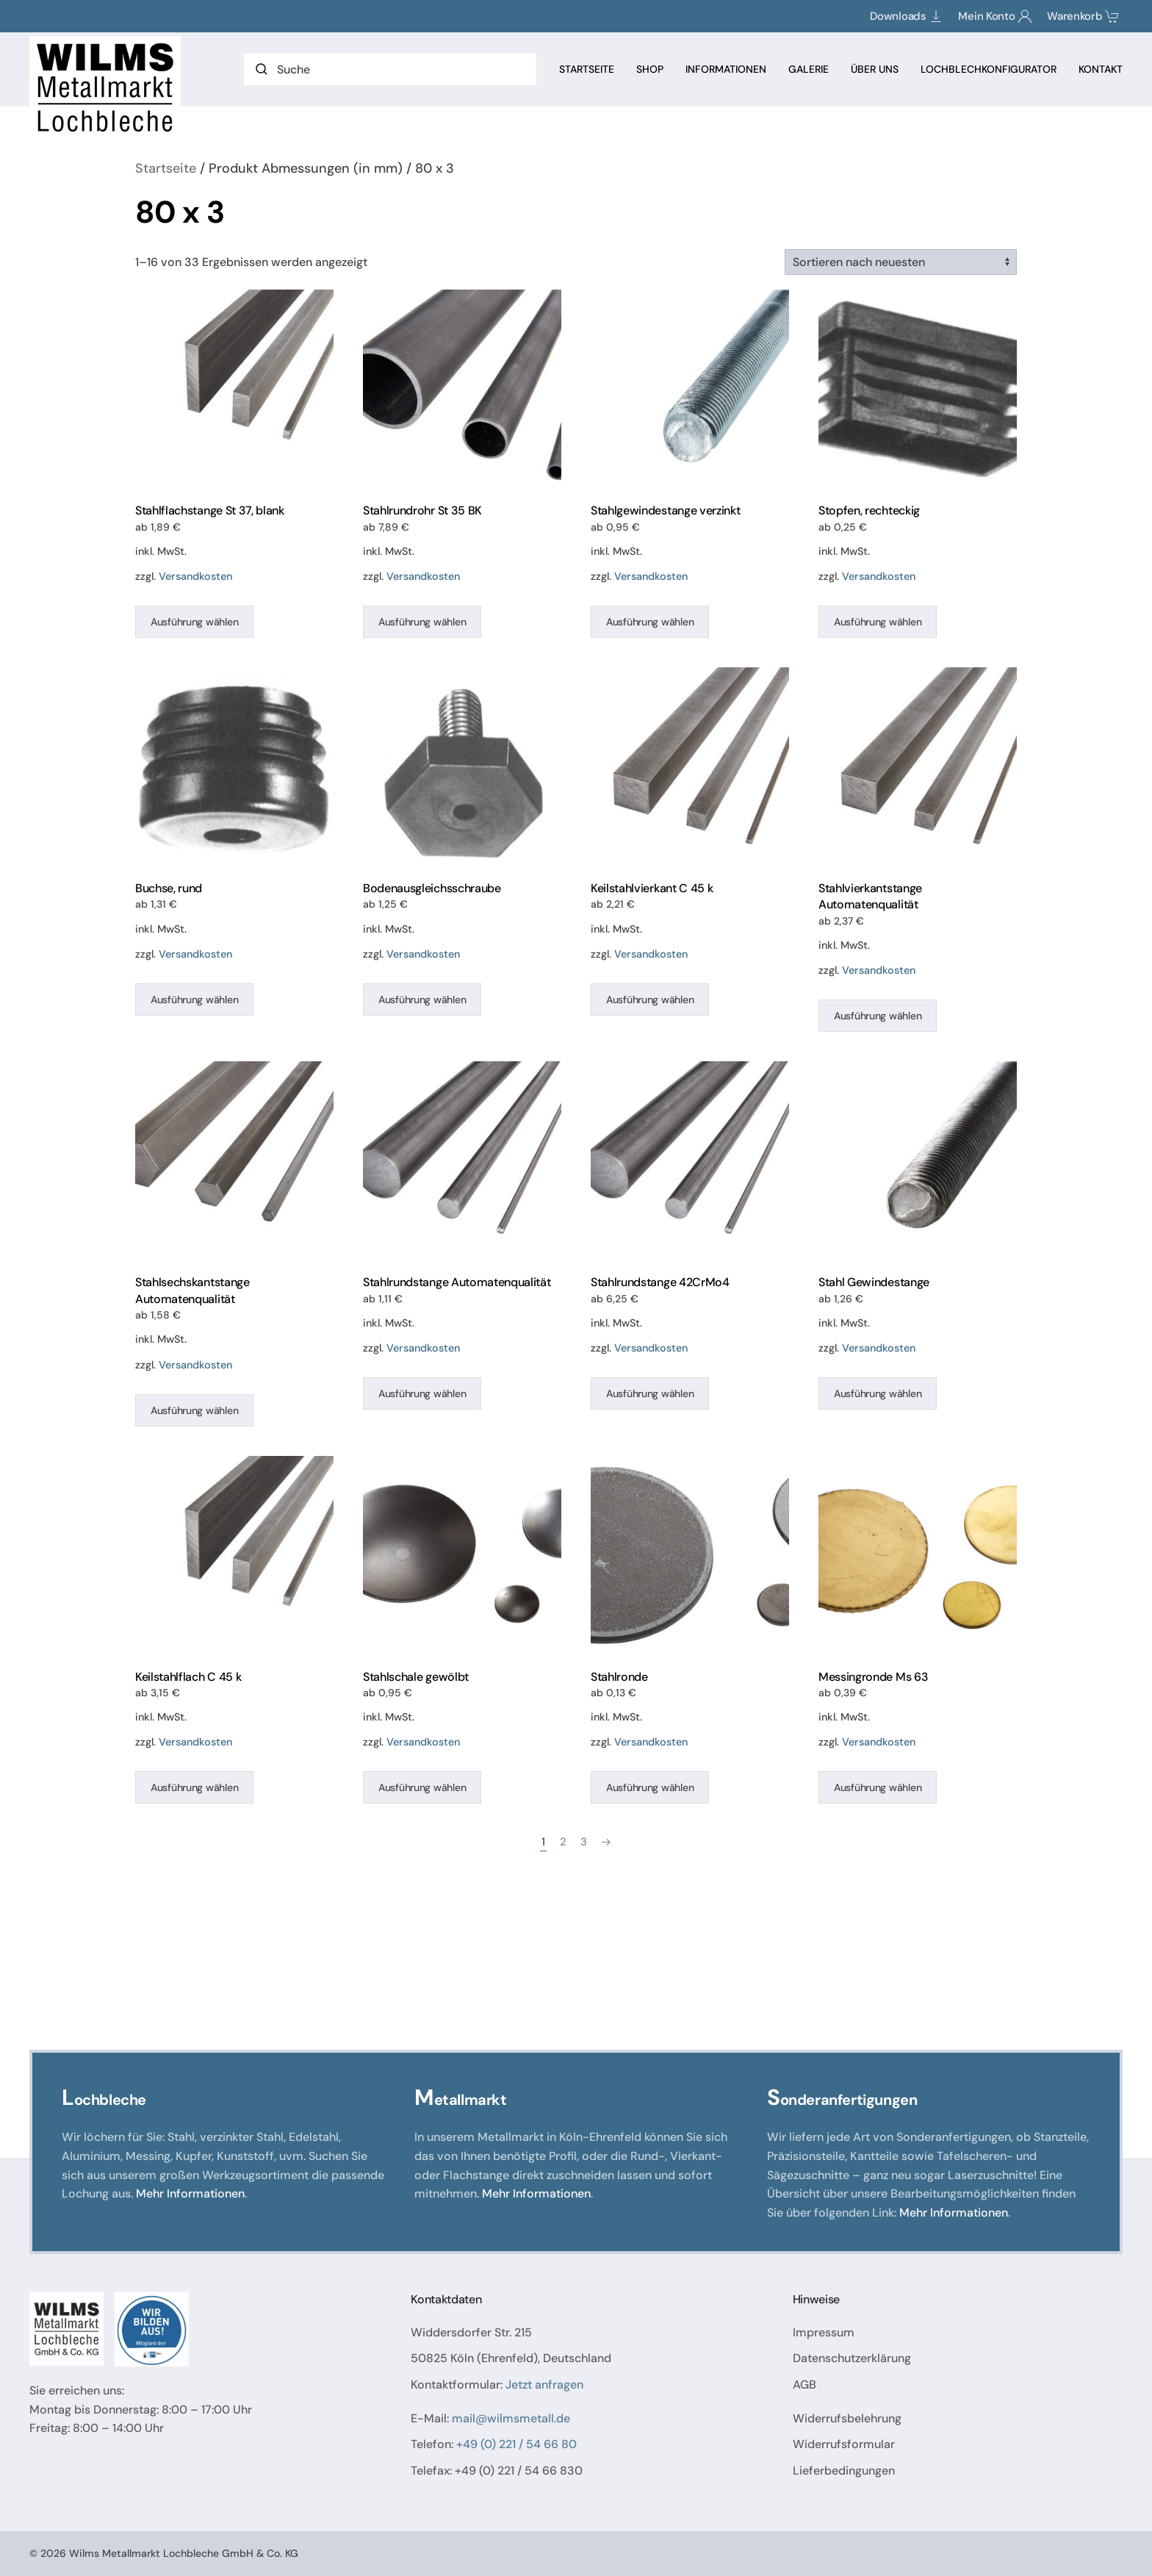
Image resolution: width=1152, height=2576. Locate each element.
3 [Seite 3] (583, 1841)
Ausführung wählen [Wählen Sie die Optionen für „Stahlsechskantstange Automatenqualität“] (194, 1410)
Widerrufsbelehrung (847, 2418)
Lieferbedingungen (844, 2470)
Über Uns (875, 69)
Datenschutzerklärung (852, 2358)
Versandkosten (195, 576)
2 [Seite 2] (563, 1841)
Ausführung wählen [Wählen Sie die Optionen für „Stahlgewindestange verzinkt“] (650, 621)
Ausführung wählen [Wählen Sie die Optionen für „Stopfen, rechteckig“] (877, 621)
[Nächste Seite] (606, 1842)
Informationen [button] (725, 69)
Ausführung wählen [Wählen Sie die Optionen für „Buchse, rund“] (194, 999)
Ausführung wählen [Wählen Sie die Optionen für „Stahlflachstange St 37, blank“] (194, 621)
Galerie (808, 69)
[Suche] (390, 69)
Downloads (906, 16)
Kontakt (1101, 69)
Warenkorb (1083, 16)
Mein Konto (995, 16)
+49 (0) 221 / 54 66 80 (516, 2444)
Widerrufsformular (844, 2444)
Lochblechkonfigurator (988, 69)
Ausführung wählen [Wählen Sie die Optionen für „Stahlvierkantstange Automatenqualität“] (877, 1015)
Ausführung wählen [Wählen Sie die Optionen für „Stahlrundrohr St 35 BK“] (422, 621)
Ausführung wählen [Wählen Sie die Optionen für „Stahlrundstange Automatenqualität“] (422, 1393)
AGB (804, 2384)
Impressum (823, 2332)
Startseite (586, 69)
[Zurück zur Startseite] (107, 87)
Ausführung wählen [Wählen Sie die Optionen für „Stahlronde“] (650, 1787)
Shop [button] (649, 69)
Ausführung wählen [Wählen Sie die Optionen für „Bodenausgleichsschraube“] (422, 999)
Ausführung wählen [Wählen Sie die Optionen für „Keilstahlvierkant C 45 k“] (650, 999)
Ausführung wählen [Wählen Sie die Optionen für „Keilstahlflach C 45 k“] (194, 1787)
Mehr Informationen (190, 2193)
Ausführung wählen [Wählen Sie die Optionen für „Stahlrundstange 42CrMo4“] (650, 1393)
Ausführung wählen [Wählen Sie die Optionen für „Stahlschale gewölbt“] (422, 1787)
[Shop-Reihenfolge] (901, 262)
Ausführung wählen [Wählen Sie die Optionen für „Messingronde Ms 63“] (877, 1787)
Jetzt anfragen (544, 2384)
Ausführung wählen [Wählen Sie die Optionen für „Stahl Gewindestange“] (877, 1393)
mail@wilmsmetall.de (511, 2418)
